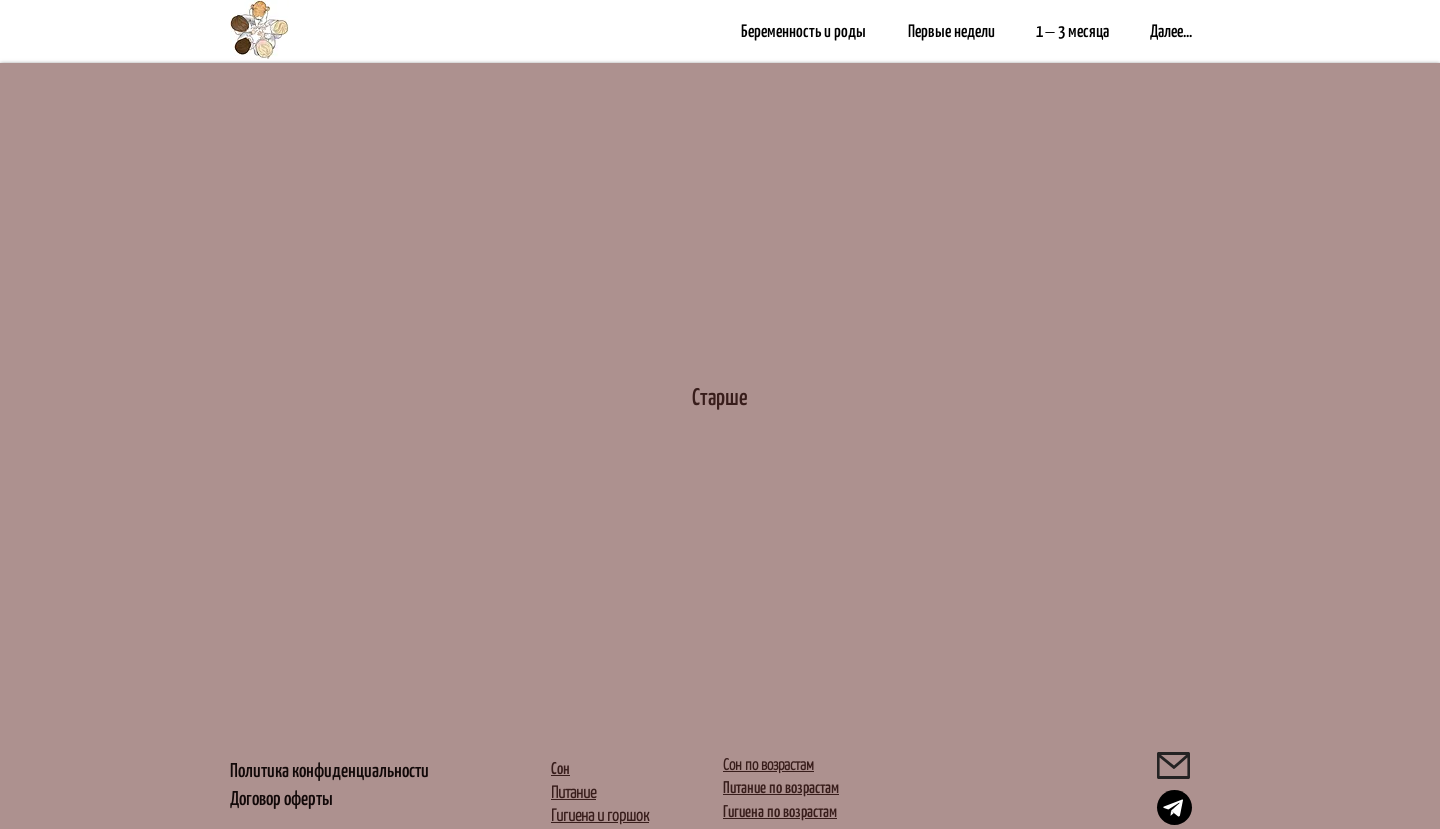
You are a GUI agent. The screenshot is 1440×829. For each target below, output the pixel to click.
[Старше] (720, 391)
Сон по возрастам (768, 749)
